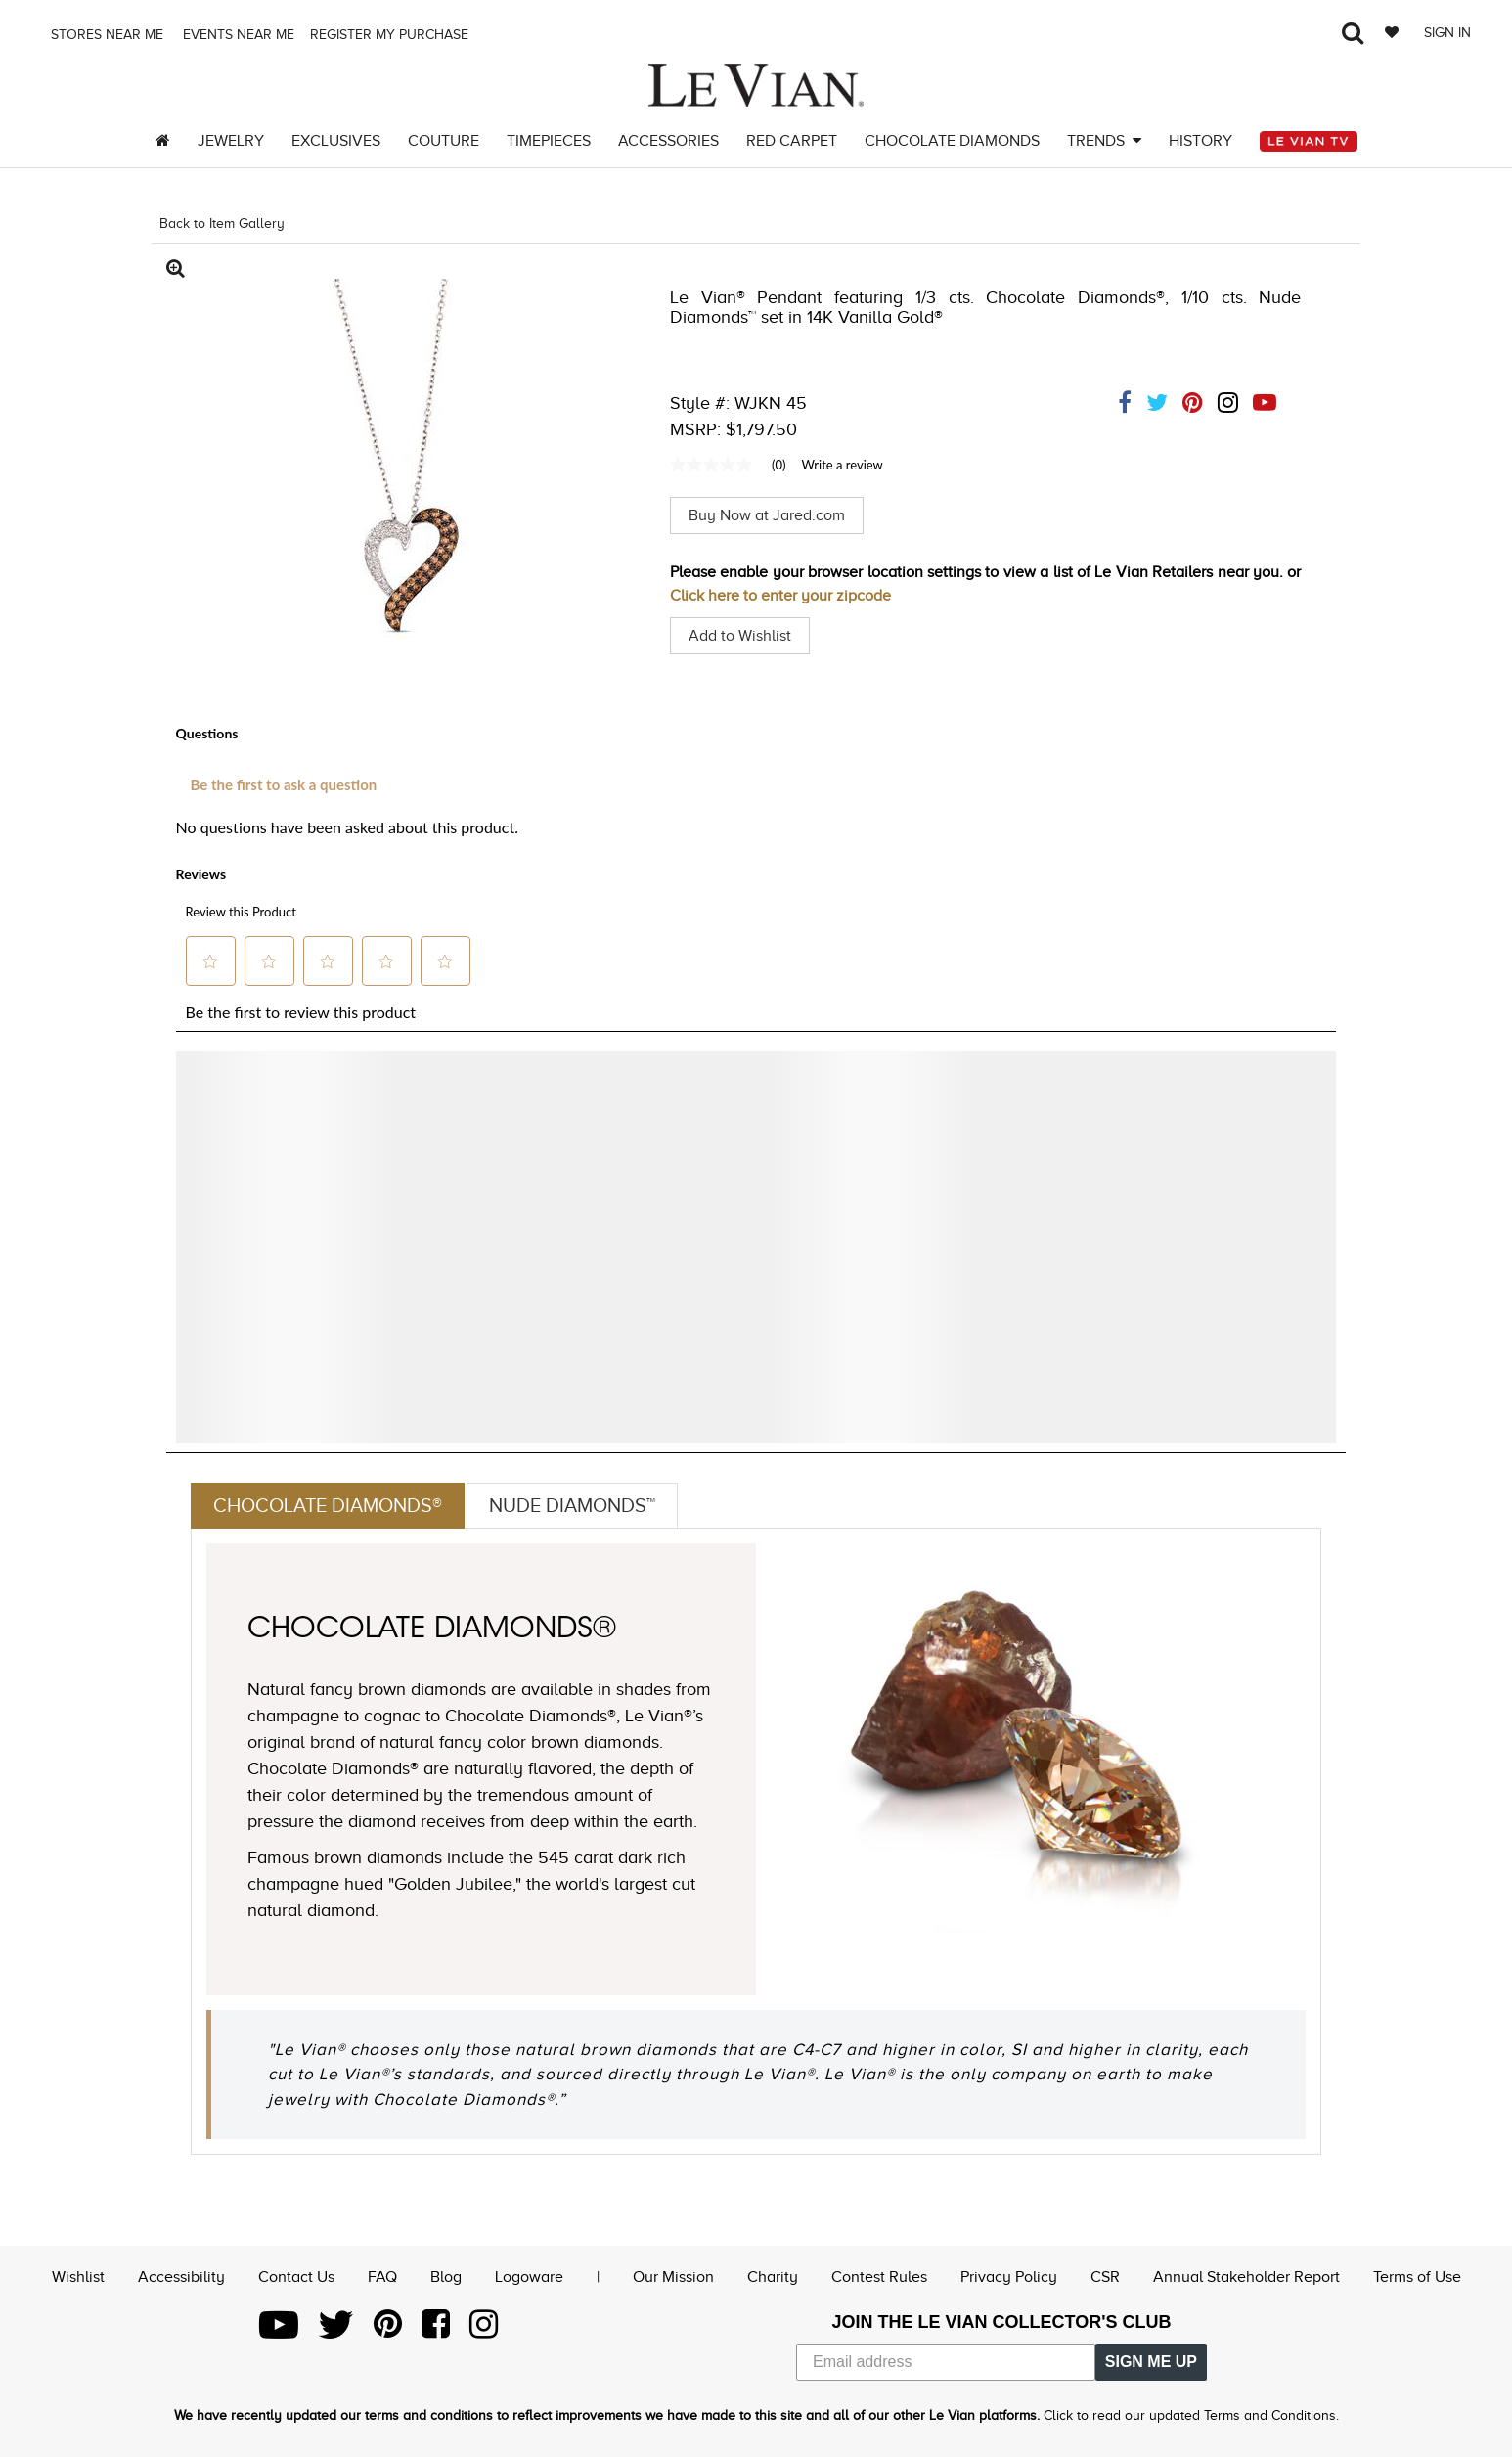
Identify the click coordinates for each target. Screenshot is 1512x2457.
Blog (446, 2277)
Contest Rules (879, 2277)
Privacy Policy (1008, 2277)
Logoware (529, 2277)
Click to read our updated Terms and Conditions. (1191, 2415)
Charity (772, 2277)
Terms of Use (1417, 2277)
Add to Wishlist (740, 636)
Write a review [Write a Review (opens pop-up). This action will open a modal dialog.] (841, 464)
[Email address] (945, 2362)
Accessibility (181, 2277)
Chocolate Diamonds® (327, 1505)
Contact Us (296, 2277)
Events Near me (236, 34)
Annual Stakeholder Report (1246, 2277)
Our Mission (673, 2277)
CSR (1105, 2277)
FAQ (382, 2277)
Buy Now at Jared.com (767, 515)
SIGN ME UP (1151, 2361)
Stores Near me (105, 34)
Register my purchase (391, 34)
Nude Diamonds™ (572, 1505)
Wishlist (78, 2277)
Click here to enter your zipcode (780, 595)
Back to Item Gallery (222, 223)
